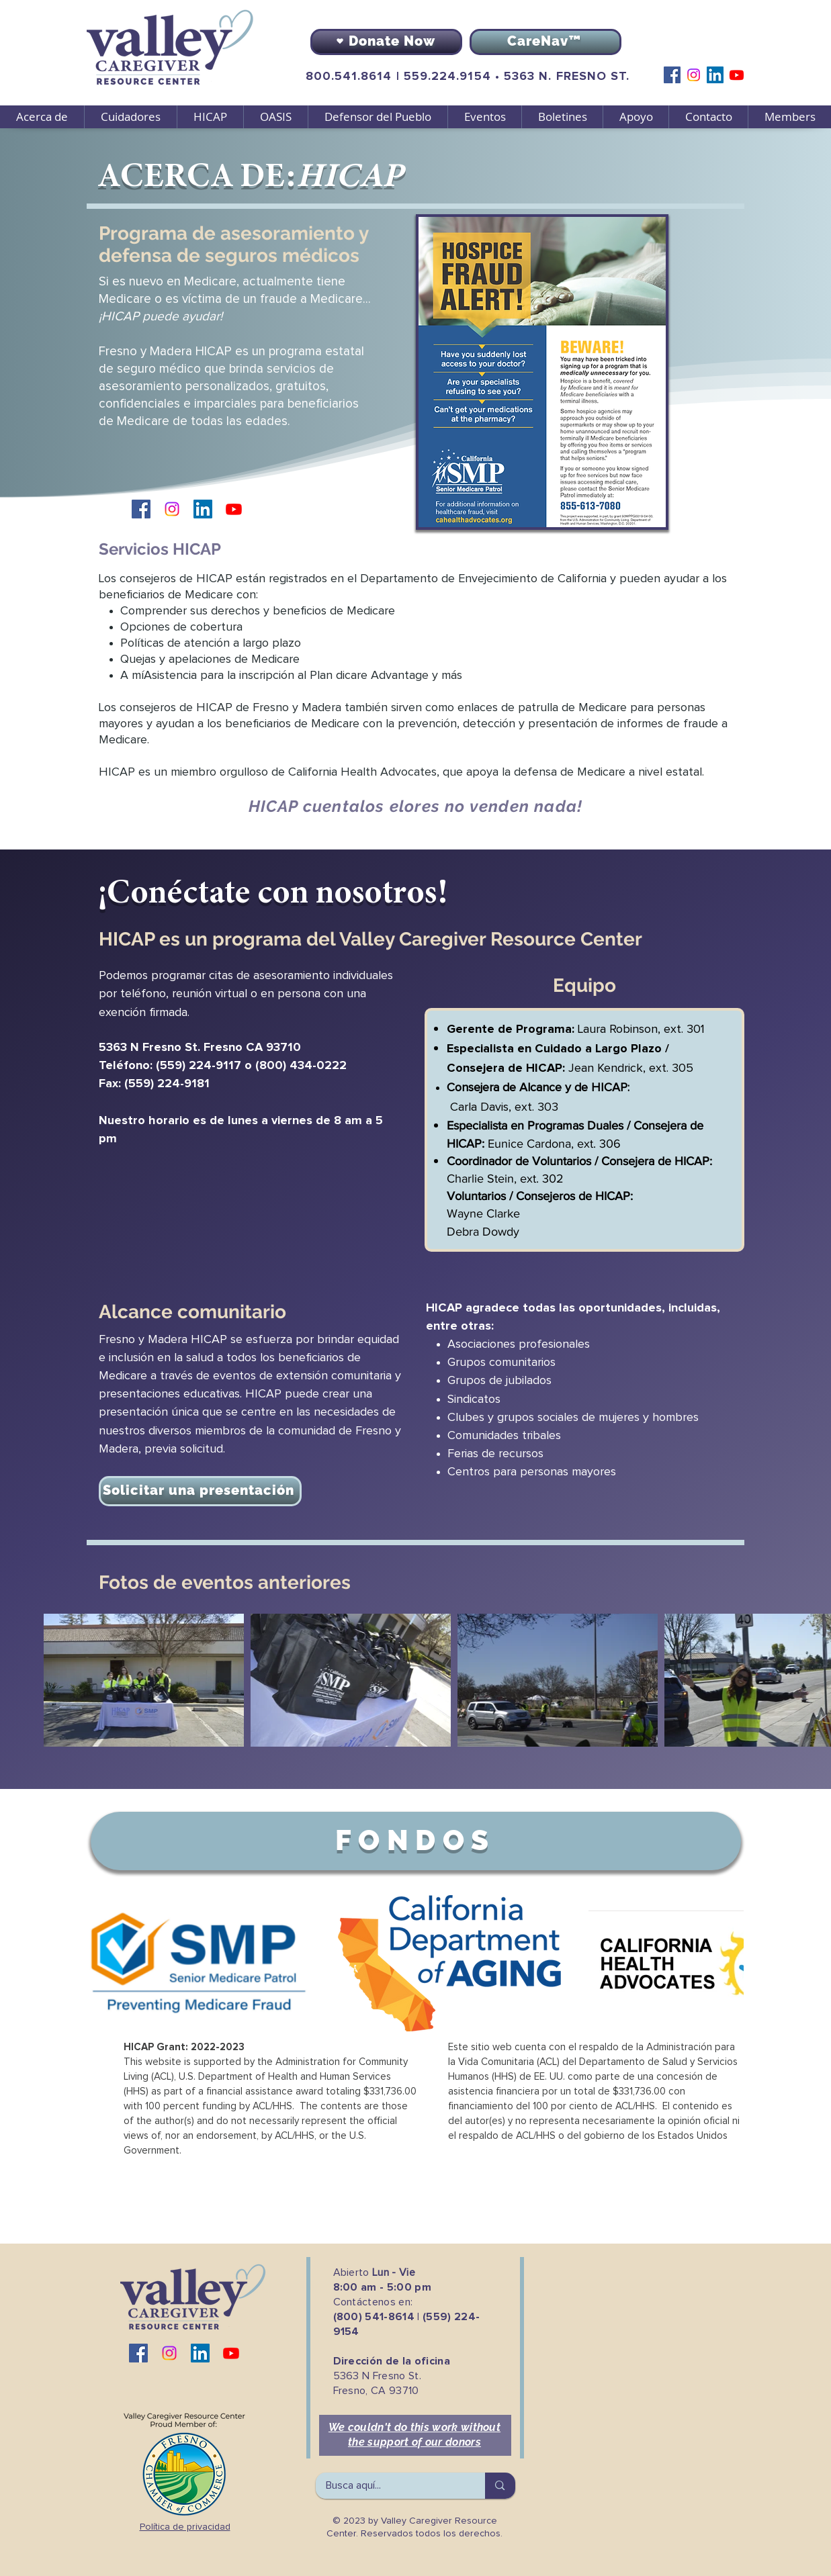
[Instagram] (693, 74)
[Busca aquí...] (391, 2486)
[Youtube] (736, 74)
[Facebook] (672, 74)
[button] (130, 116)
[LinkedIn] (715, 74)
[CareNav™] (545, 42)
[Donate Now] (386, 42)
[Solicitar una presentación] (200, 1491)
